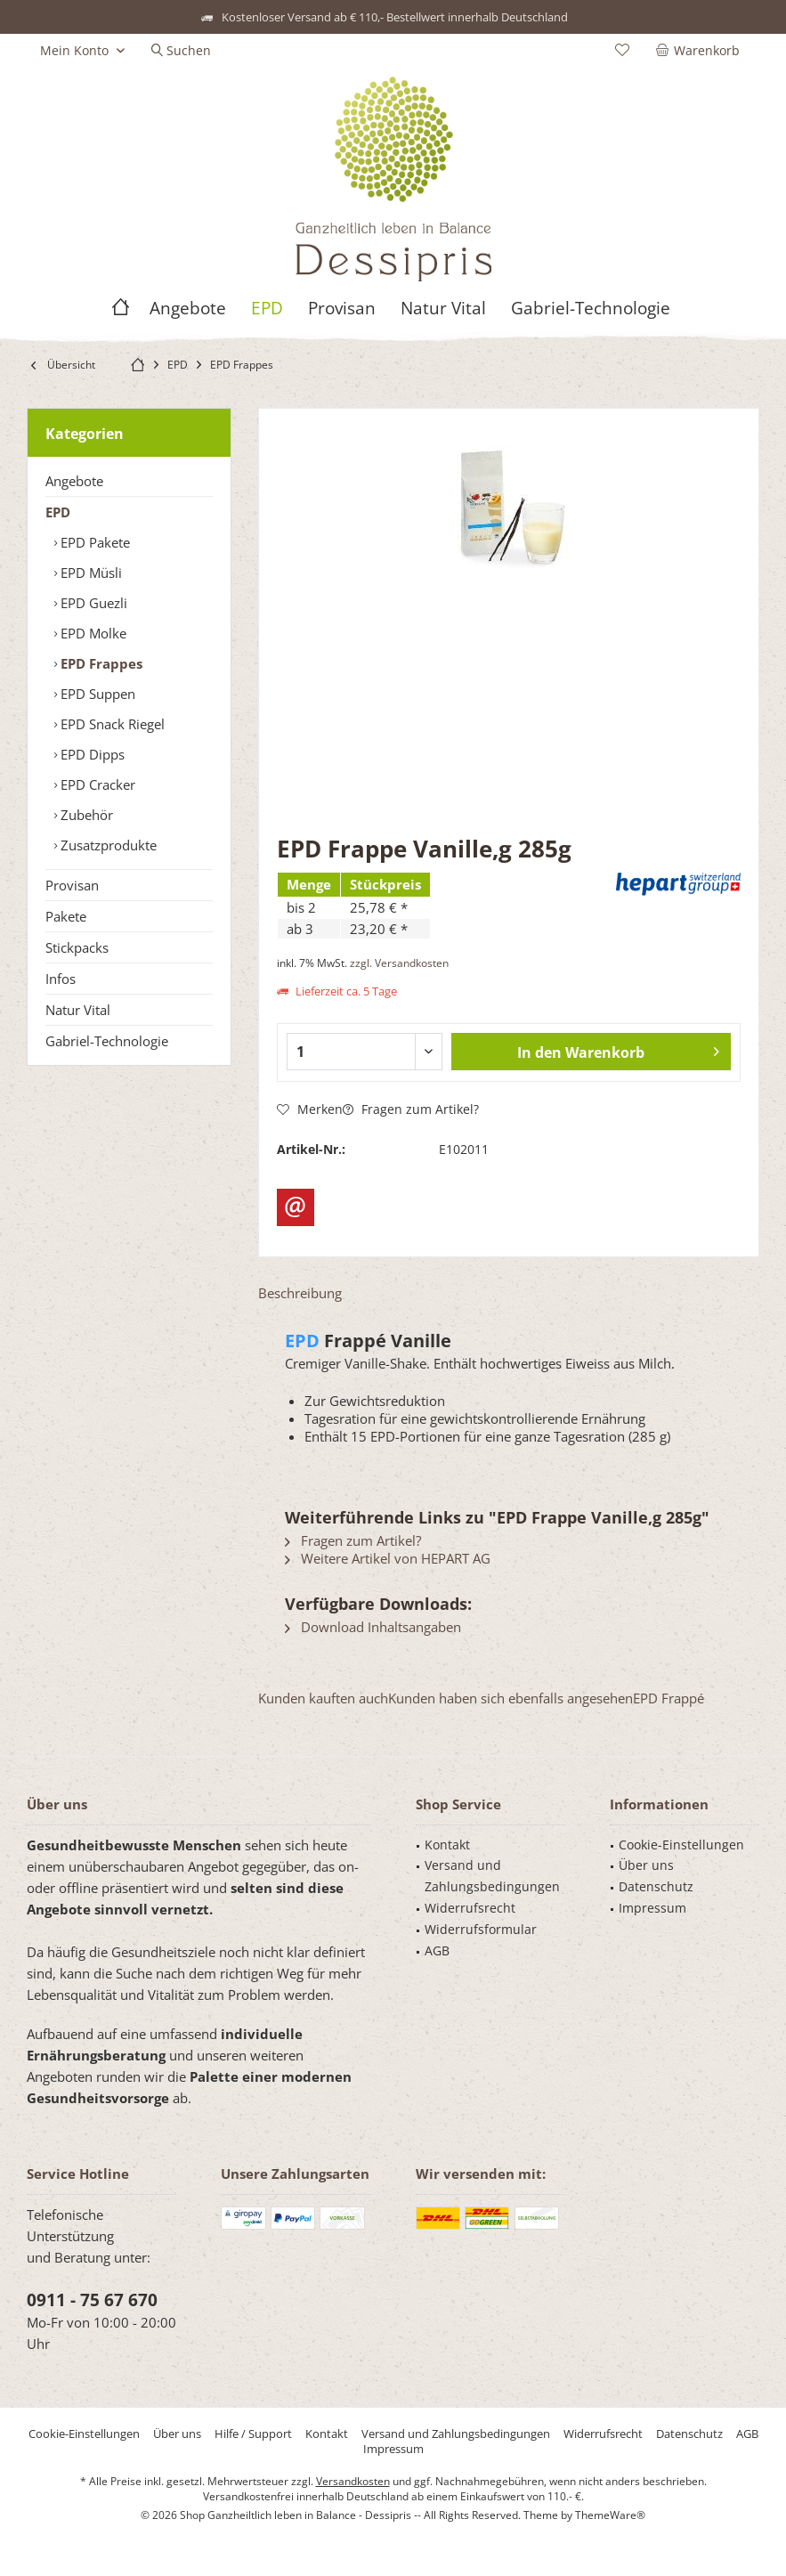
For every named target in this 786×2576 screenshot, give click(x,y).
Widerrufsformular (481, 1929)
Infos (60, 978)
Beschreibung (300, 1293)
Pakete (65, 916)
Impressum (652, 1907)
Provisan (72, 885)
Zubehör (85, 815)
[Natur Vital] (443, 308)
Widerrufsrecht (470, 1907)
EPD (57, 512)
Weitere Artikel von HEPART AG (387, 1558)
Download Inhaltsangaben (373, 1627)
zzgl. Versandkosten (399, 963)
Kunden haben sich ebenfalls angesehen (510, 1698)
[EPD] (267, 308)
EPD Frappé (668, 1698)
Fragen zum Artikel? (411, 1109)
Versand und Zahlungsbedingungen (492, 1876)
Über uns (646, 1865)
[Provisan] (342, 308)
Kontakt (447, 1844)
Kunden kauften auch (323, 1698)
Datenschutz (656, 1886)
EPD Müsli (89, 572)
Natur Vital (77, 1010)
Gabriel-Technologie (106, 1041)
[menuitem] (701, 51)
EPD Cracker (96, 784)
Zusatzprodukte (107, 845)
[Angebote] (188, 308)
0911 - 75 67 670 (92, 2300)
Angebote (74, 481)
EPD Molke (91, 633)
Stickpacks (77, 947)
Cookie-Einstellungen (681, 1844)
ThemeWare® (610, 2515)
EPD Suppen (96, 694)
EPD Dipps (91, 754)
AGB (437, 1950)
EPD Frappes (99, 663)
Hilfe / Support (253, 2433)
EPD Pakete (93, 542)
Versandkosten (353, 2481)
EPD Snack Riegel (111, 724)
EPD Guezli (92, 603)
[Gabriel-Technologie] (590, 308)
